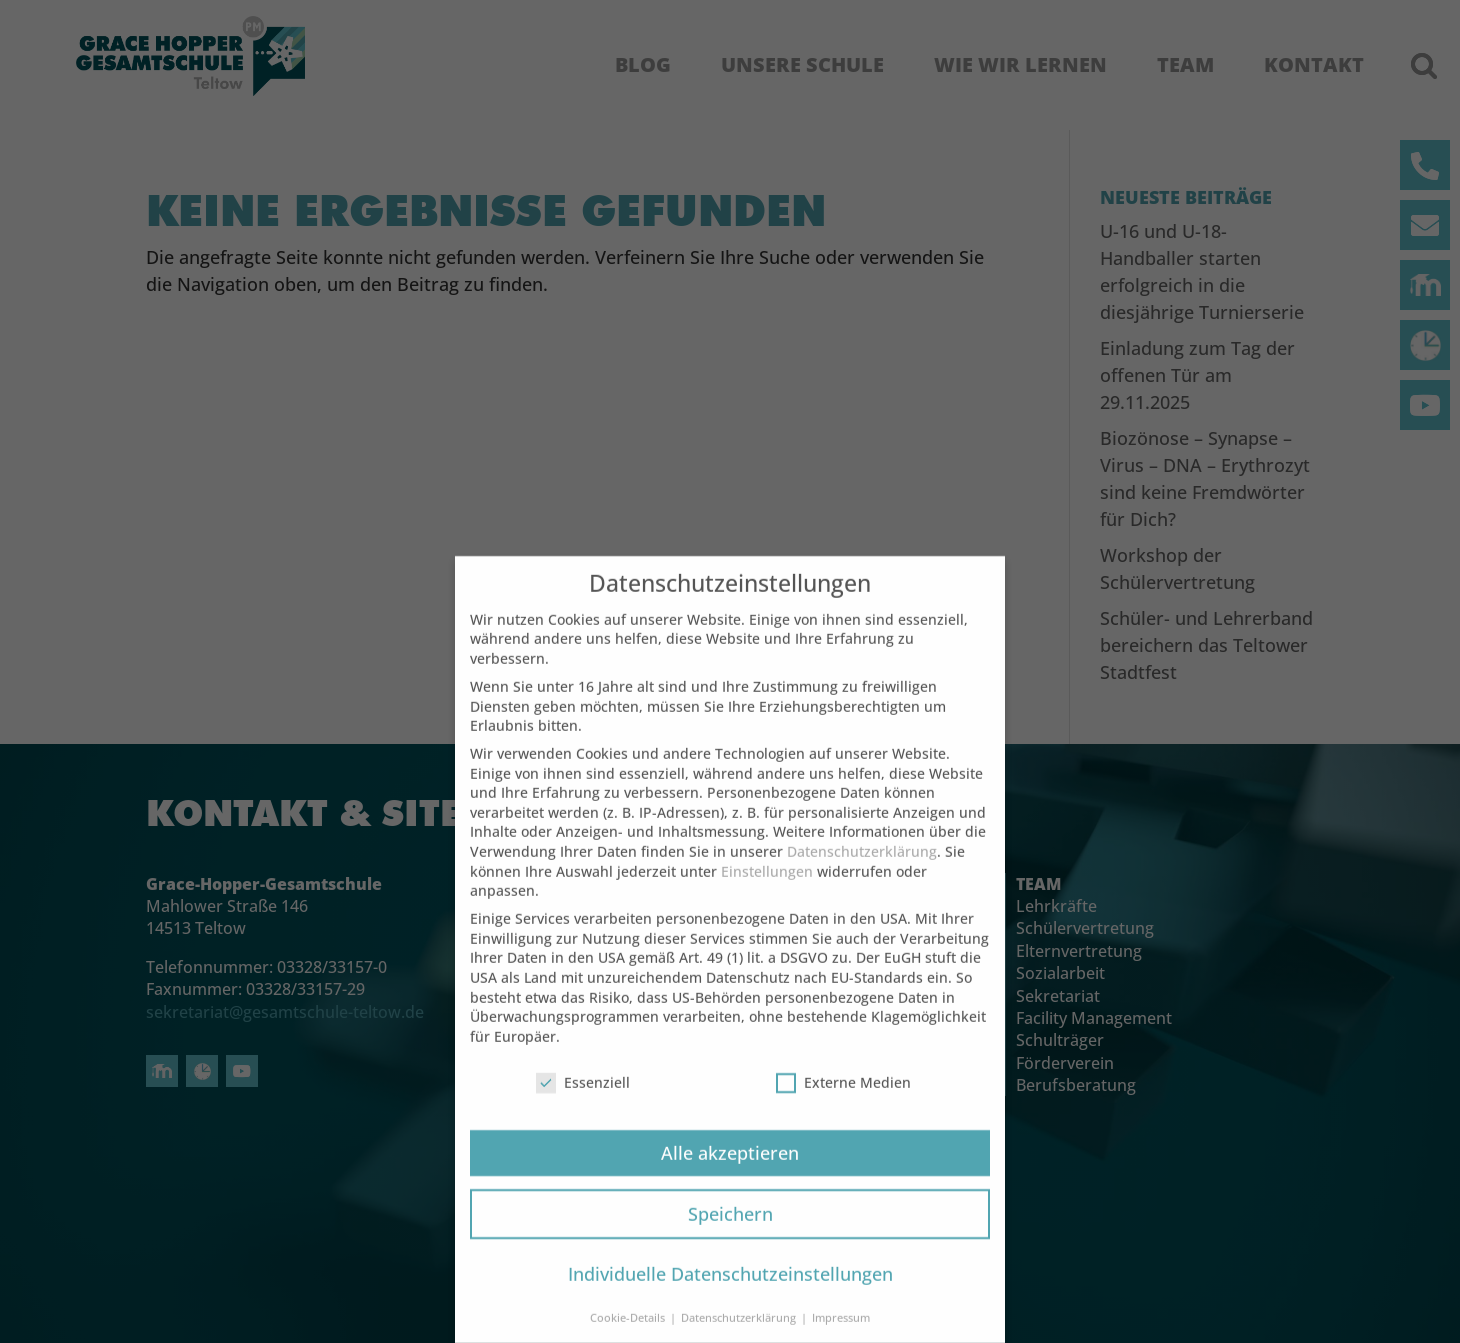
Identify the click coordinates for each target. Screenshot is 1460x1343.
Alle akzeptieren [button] (730, 1175)
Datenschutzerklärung (862, 874)
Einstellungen (767, 893)
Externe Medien (843, 1104)
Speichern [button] (730, 1236)
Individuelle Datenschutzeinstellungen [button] (730, 1297)
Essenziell (583, 1104)
